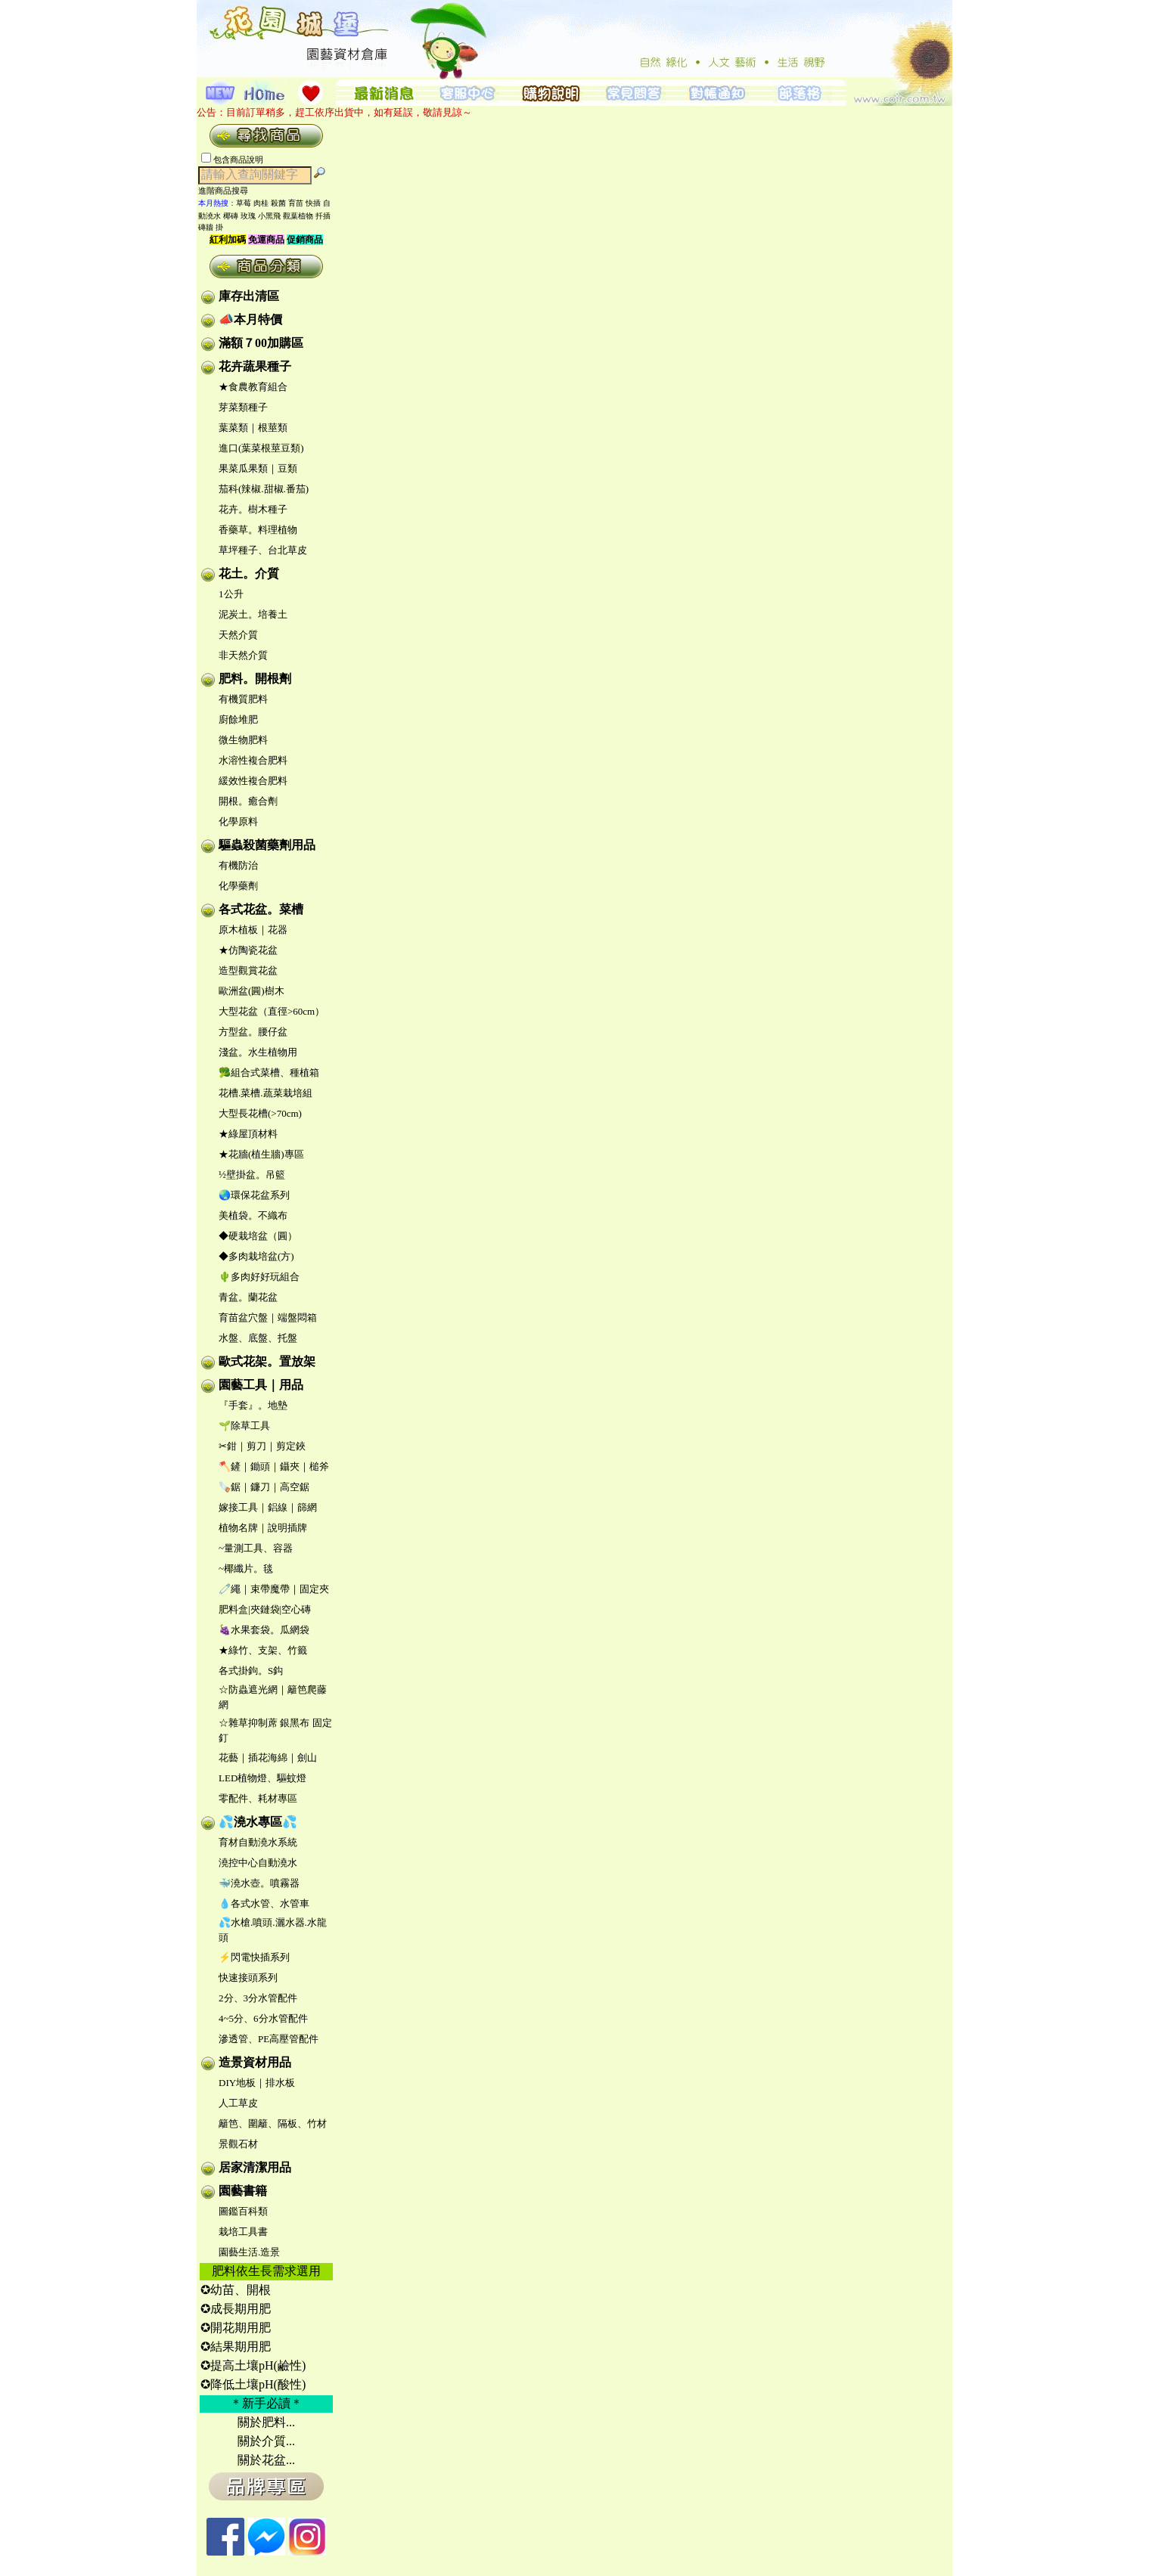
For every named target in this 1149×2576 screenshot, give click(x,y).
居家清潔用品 (255, 2167)
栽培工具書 (243, 2231)
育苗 (295, 203)
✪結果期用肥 (235, 2346)
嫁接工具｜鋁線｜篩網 (268, 1507)
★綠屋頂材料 (248, 1133)
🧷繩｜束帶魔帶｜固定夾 (274, 1589)
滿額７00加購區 (261, 342)
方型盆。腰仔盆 (253, 1031)
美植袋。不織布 (253, 1215)
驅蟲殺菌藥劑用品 (267, 845)
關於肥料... (266, 2422)
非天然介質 (243, 655)
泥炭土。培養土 (253, 614)
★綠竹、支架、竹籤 (263, 1650)
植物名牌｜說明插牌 (263, 1527)
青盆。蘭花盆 (248, 1297)
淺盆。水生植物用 (258, 1052)
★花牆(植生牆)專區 (261, 1154)
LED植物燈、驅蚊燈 (262, 1778)
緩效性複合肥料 (253, 780)
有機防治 (238, 865)
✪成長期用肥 (235, 2308)
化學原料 (238, 821)
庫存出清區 (249, 296)
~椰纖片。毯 (246, 1568)
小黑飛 (269, 216)
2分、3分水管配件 (258, 1998)
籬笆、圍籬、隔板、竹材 (273, 2123)
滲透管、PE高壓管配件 (268, 2038)
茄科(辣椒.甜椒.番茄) (264, 488)
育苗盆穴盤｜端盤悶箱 (268, 1317)
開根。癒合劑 (248, 801)
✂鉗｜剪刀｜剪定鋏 (262, 1446)
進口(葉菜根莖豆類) (261, 448)
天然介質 (238, 634)
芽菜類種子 (243, 407)
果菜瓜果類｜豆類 (258, 468)
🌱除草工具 (244, 1425)
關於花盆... (266, 2460)
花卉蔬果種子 (255, 366)
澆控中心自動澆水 (258, 1862)
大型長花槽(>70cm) (260, 1113)
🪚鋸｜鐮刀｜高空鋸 (264, 1487)
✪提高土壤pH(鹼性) (253, 2365)
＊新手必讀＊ (266, 2403)
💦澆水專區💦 (258, 1821)
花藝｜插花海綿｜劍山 (268, 1757)
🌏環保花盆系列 (254, 1195)
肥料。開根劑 (255, 678)
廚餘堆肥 (238, 719)
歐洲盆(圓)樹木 (251, 991)
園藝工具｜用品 (261, 1384)
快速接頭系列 (248, 1977)
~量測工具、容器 (256, 1548)
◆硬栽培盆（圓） (258, 1236)
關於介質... (266, 2441)
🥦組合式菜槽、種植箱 (269, 1072)
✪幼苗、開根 (235, 2289)
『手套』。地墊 (253, 1405)
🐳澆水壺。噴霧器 (259, 1883)
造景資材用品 (255, 2062)
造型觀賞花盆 (248, 970)
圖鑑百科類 (243, 2211)
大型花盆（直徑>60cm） (272, 1011)
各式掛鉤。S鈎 (251, 1670)
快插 (313, 203)
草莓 (243, 203)
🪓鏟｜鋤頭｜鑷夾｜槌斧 (274, 1466)
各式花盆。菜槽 (261, 909)
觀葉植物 (298, 216)
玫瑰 (248, 216)
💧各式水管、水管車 (264, 1903)
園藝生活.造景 (249, 2252)
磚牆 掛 (210, 227)
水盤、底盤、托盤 (258, 1338)
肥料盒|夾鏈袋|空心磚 (265, 1609)
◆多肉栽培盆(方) (256, 1256)
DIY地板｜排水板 (257, 2082)
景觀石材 (238, 2144)
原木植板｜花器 (253, 929)
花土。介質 (249, 573)
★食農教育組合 (253, 386)
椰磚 (230, 216)
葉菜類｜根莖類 (253, 427)
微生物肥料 (243, 740)
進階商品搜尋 (227, 190)
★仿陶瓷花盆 (248, 950)
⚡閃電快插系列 (254, 1957)
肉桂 (261, 203)
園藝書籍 (243, 2190)
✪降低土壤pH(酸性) (253, 2384)
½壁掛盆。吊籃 (252, 1174)
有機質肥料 (243, 699)
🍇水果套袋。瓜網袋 (264, 1629)
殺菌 (278, 203)
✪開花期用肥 (235, 2327)
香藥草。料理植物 (258, 529)
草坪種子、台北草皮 (263, 550)
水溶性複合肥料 (253, 760)
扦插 (323, 216)
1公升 (231, 594)
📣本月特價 (250, 319)
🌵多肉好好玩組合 (259, 1276)
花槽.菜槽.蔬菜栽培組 (265, 1093)
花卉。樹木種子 (253, 509)
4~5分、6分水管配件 (263, 2018)
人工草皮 (238, 2103)
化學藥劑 (238, 885)
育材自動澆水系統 (258, 1842)
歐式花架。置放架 (267, 1361)
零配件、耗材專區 (258, 1798)
